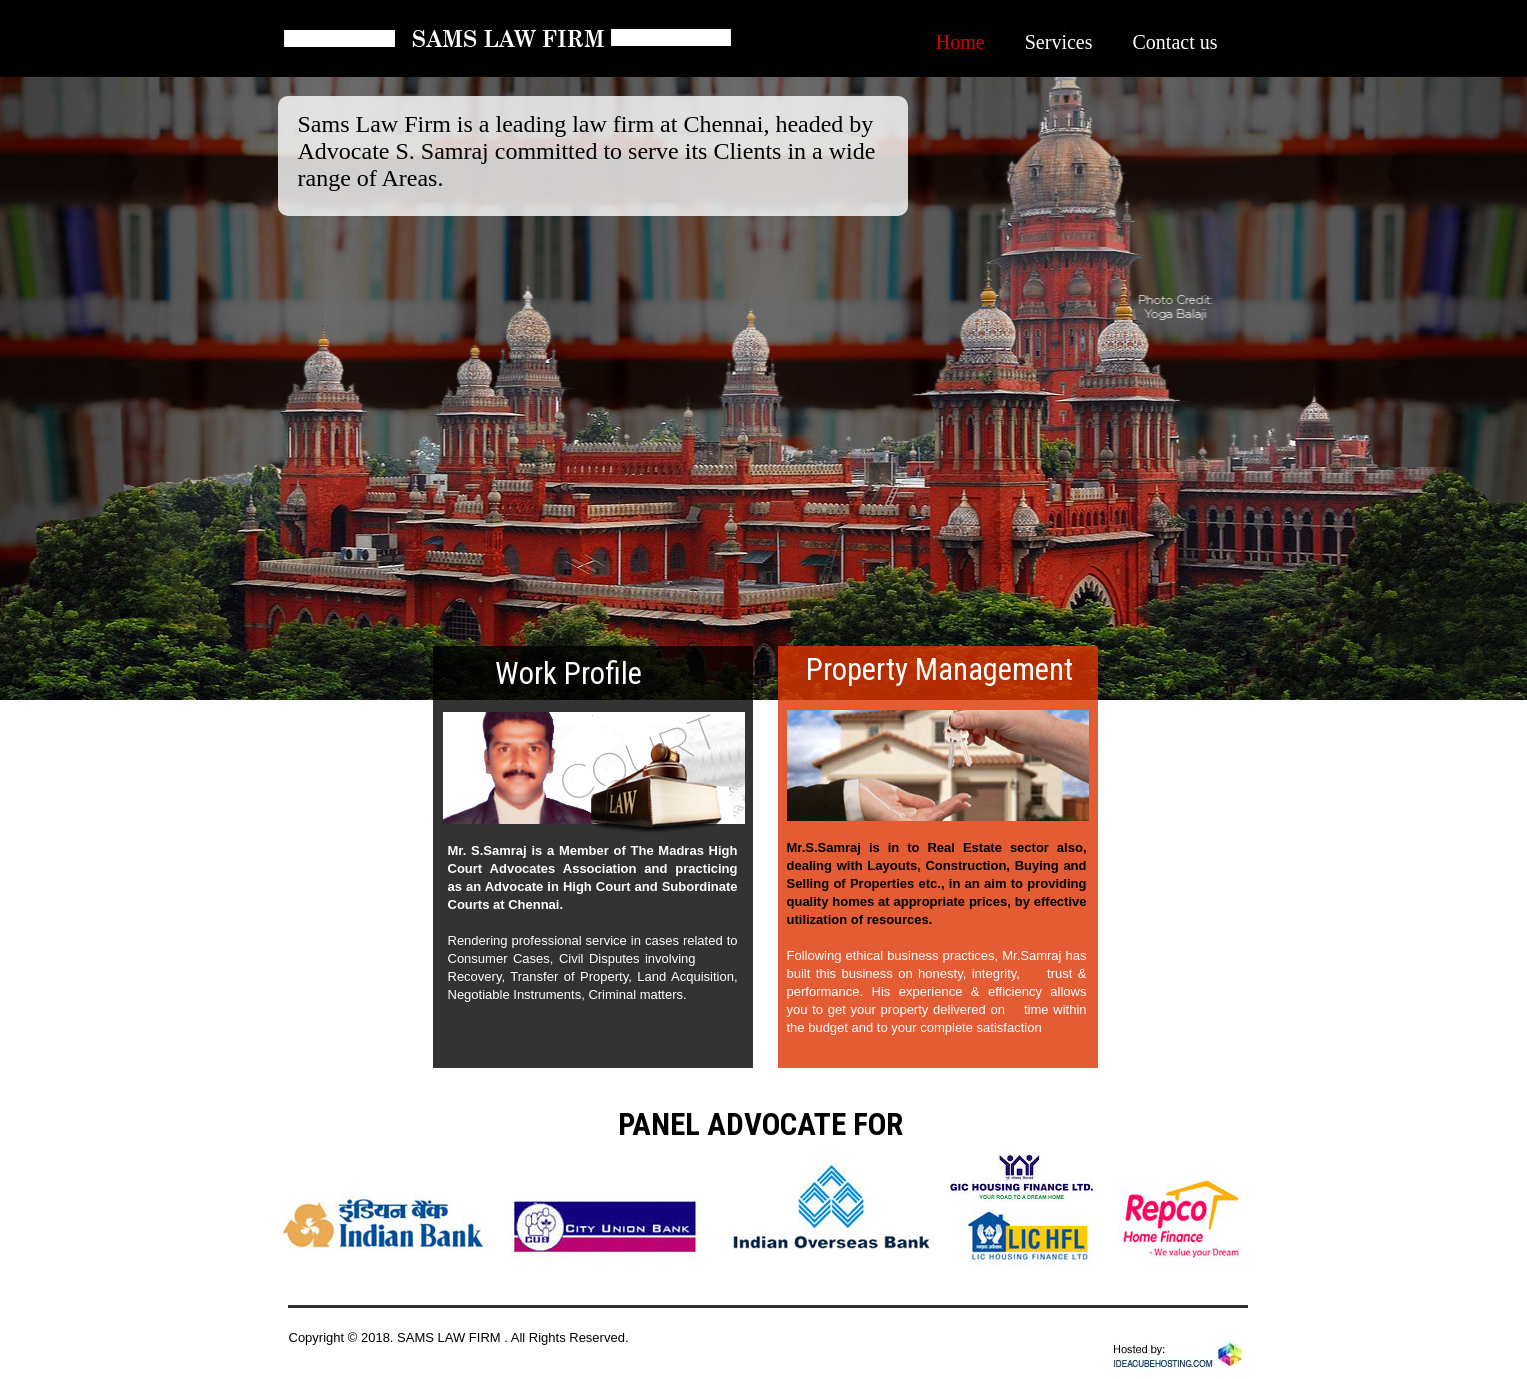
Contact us (1175, 42)
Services (1059, 42)
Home (960, 42)
